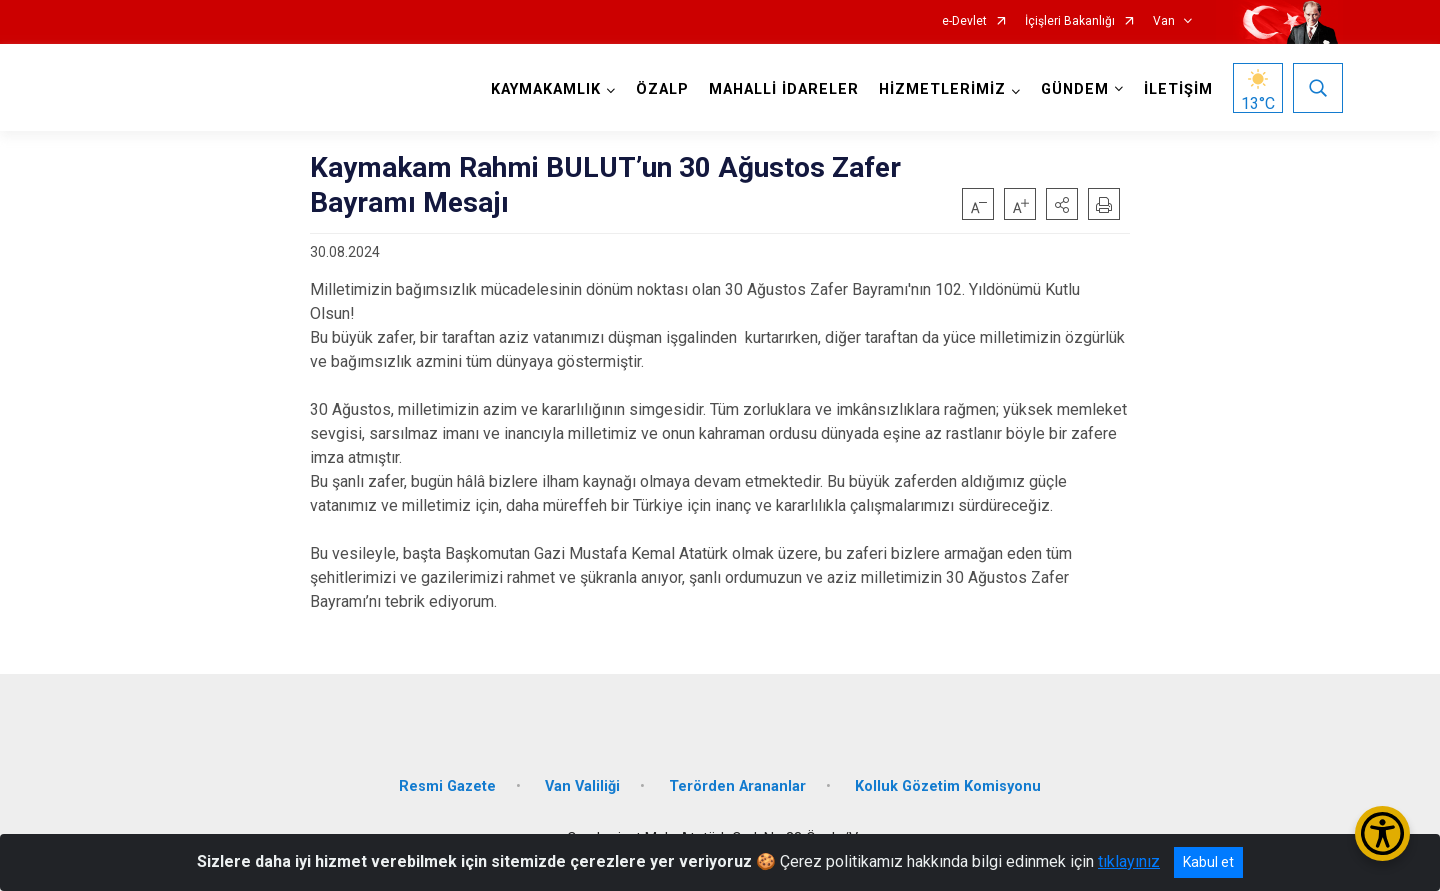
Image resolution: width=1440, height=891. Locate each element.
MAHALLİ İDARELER (784, 89)
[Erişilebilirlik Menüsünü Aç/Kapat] (1382, 833)
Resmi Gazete (447, 786)
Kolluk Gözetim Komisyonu (948, 786)
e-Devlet (964, 21)
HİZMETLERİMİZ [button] (942, 89)
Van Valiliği (582, 786)
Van (1164, 21)
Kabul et (1208, 862)
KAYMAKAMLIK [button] (546, 89)
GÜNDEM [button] (1075, 89)
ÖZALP (662, 89)
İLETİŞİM (1178, 89)
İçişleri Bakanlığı (1070, 21)
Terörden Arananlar (737, 786)
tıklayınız (1129, 861)
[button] (1062, 204)
